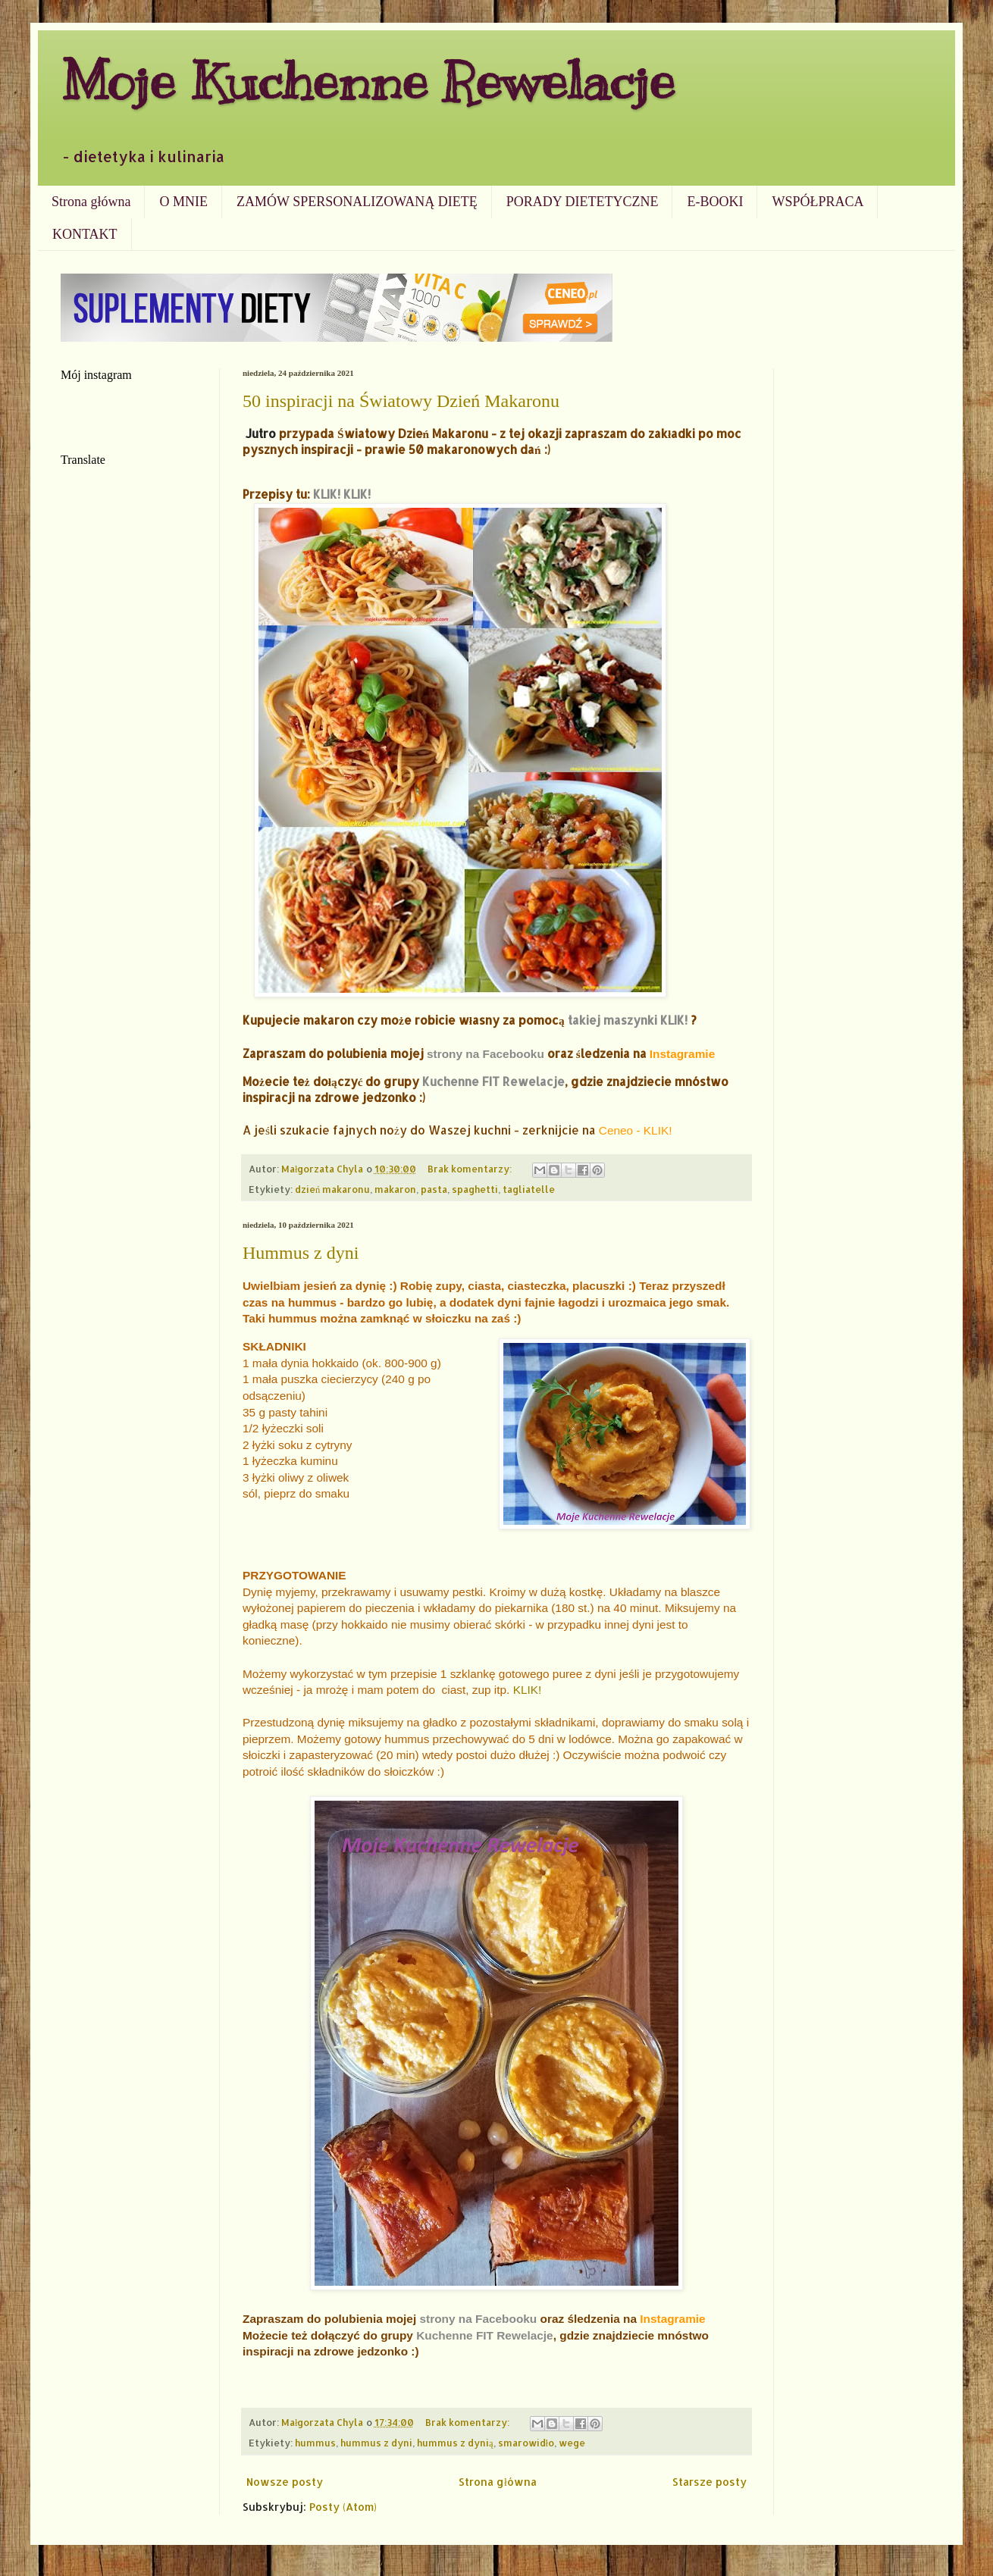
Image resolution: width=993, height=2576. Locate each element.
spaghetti (475, 1189)
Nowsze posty (284, 2481)
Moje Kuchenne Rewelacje (368, 81)
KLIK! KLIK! (342, 494)
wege (572, 2443)
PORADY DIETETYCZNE (582, 201)
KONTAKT (84, 234)
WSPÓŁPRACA (817, 201)
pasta (434, 1189)
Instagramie (682, 1053)
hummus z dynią (455, 2443)
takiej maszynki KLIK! (628, 1020)
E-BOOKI (715, 201)
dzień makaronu (332, 1189)
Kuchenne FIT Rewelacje (493, 1081)
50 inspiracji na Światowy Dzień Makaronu (401, 401)
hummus (315, 2443)
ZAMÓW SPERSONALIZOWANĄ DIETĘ (357, 201)
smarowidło (526, 2443)
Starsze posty (709, 2481)
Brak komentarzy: (471, 1169)
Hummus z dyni (301, 1253)
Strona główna (91, 201)
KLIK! (527, 1689)
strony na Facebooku (485, 1053)
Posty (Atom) (343, 2506)
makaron (395, 1189)
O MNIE (183, 201)
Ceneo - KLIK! (635, 1130)
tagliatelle (529, 1189)
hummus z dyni (376, 2443)
